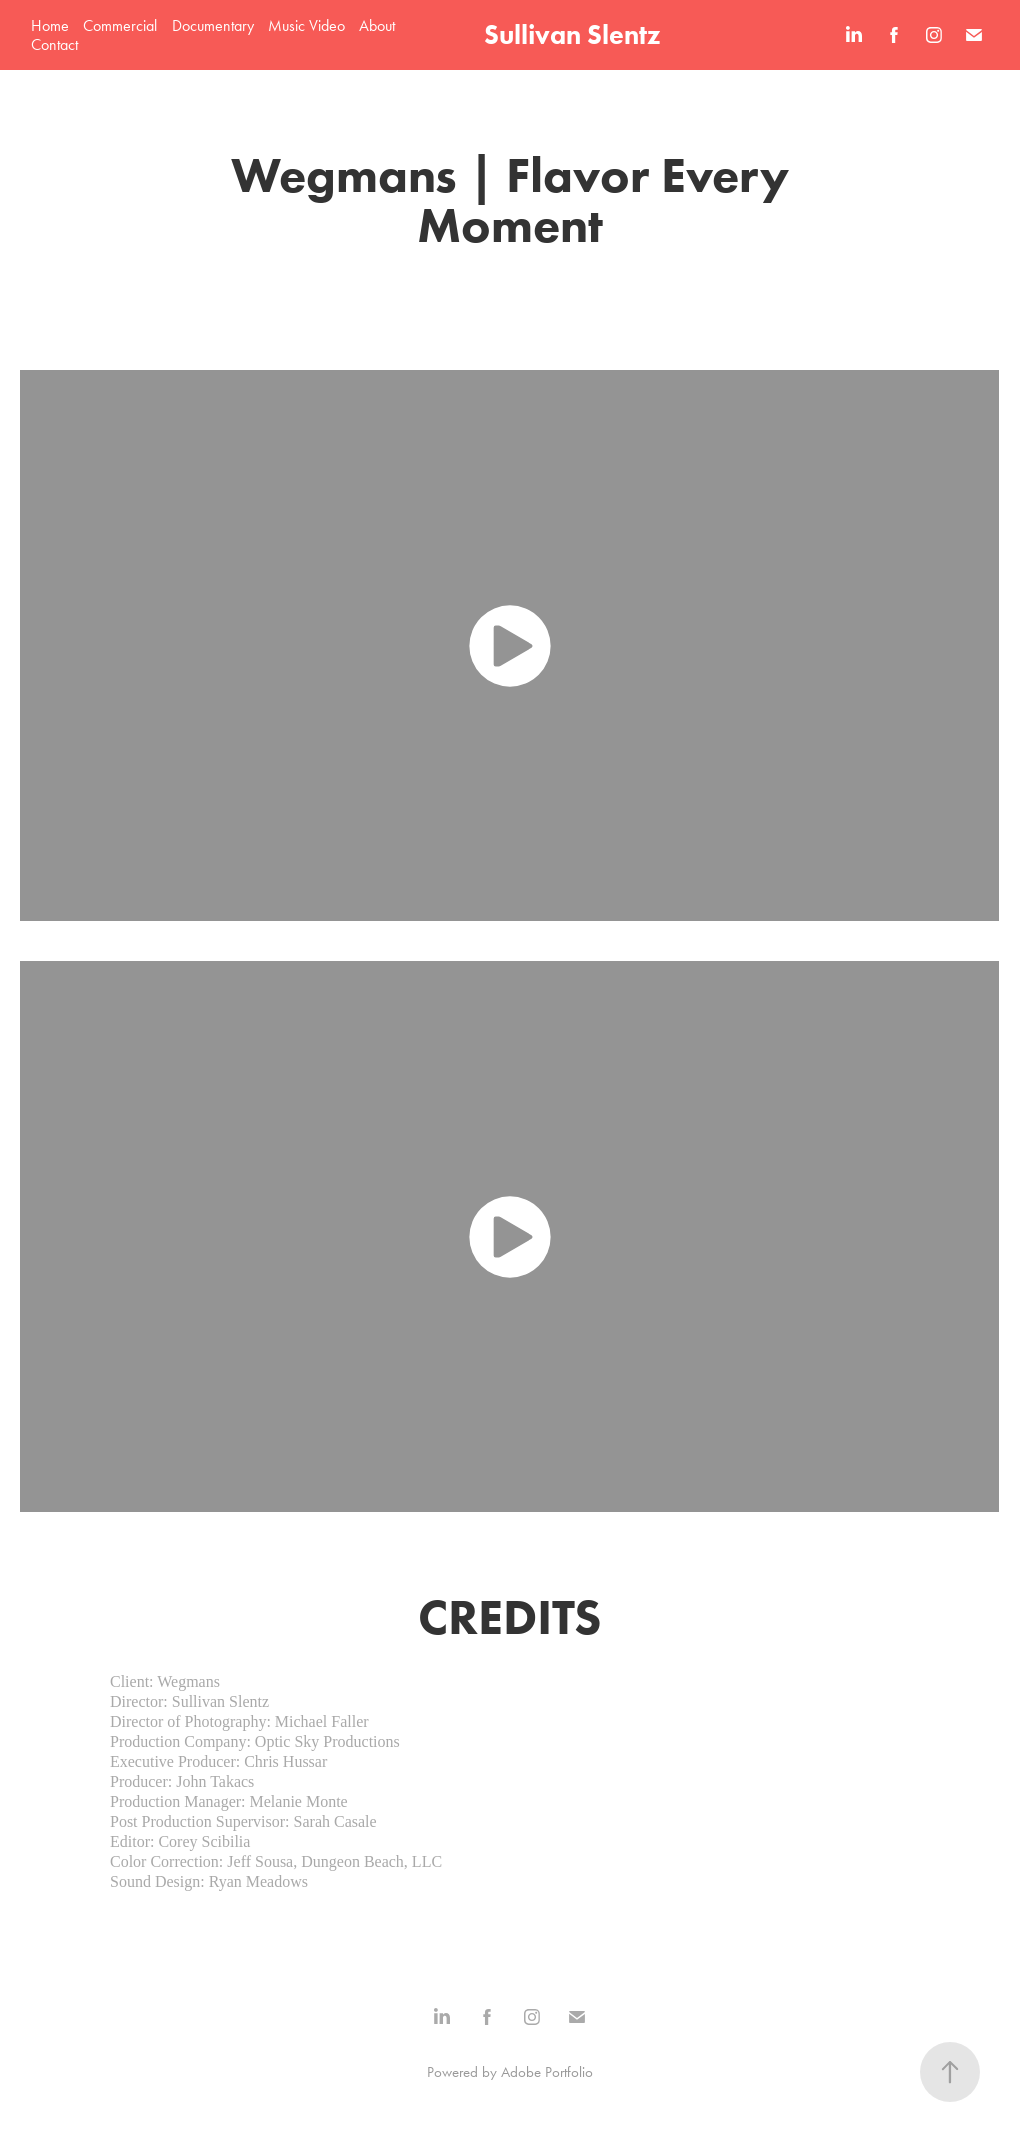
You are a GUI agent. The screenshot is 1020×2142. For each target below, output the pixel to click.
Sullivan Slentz (572, 34)
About (377, 25)
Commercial (120, 25)
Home (50, 25)
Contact (54, 44)
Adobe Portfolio (547, 2072)
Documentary (213, 25)
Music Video (306, 25)
